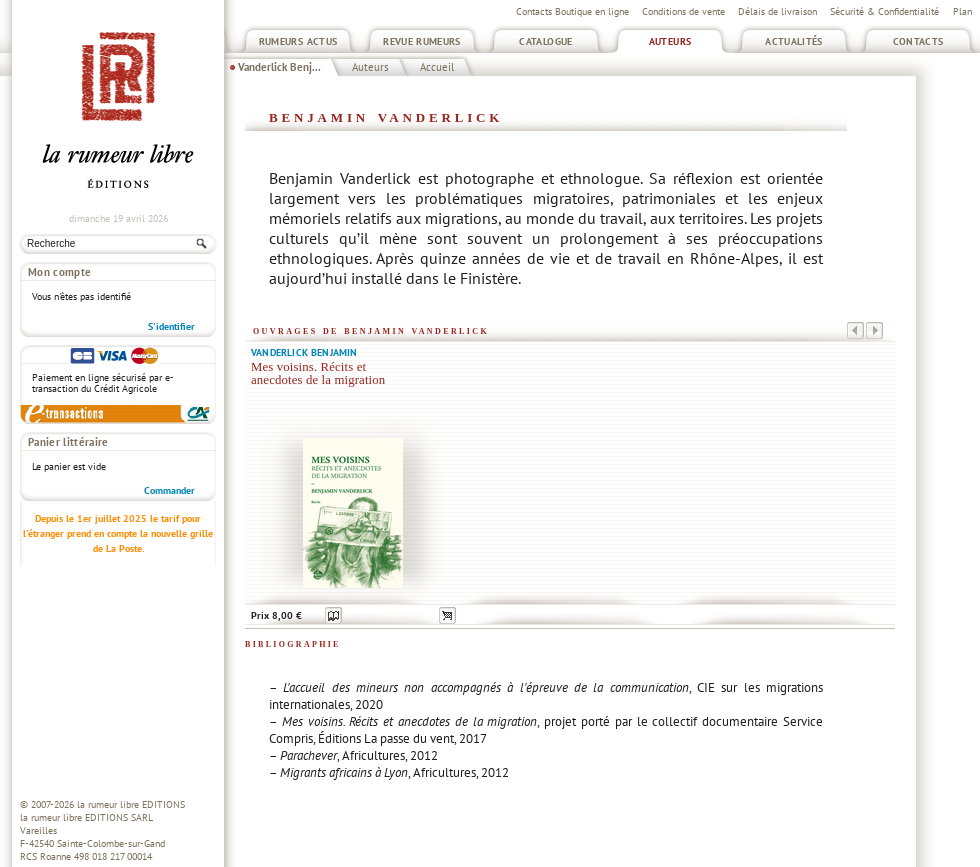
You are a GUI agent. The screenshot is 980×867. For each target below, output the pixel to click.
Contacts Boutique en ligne (572, 11)
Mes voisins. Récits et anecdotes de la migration (318, 373)
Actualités (794, 41)
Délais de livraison (777, 11)
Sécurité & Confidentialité (884, 11)
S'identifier (171, 326)
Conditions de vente (683, 11)
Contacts (918, 41)
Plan (962, 11)
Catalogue (545, 41)
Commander (169, 490)
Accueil (437, 67)
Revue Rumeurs (422, 41)
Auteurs (670, 41)
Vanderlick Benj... (279, 67)
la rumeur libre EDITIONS (131, 804)
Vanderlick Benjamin (304, 352)
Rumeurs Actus (298, 41)
